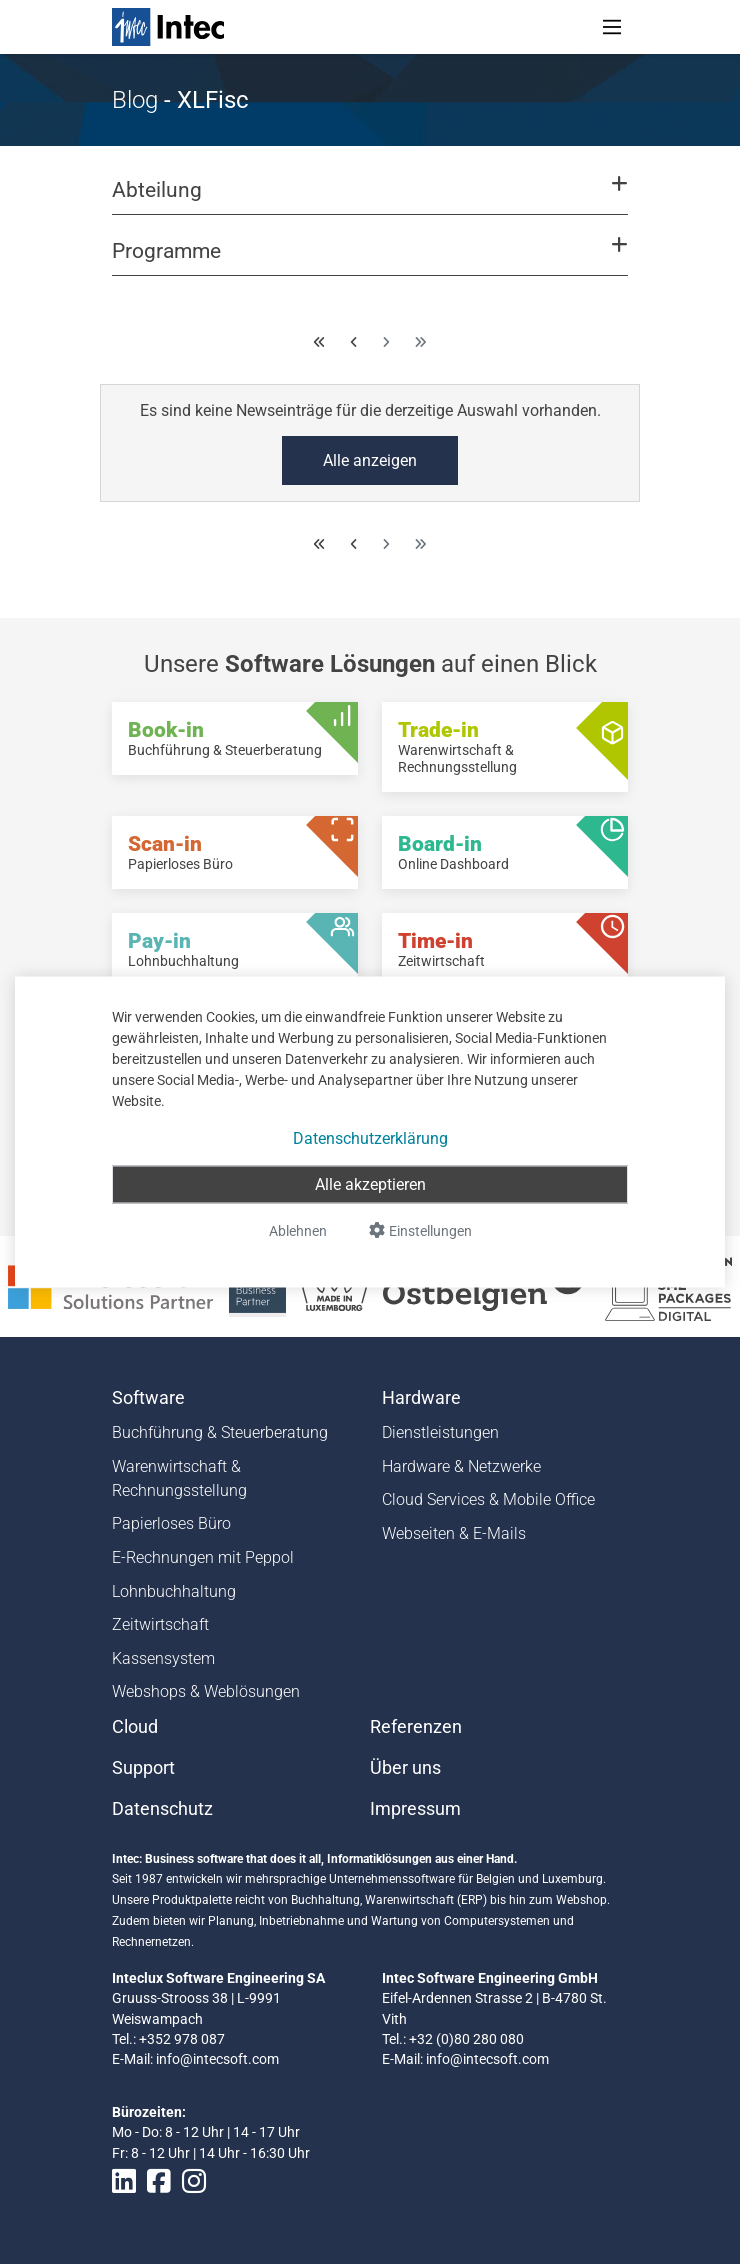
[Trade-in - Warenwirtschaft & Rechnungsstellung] (505, 747)
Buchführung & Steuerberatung (220, 1432)
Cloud (135, 1727)
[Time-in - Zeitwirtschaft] (505, 949)
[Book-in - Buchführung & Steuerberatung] (235, 738)
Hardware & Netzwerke (461, 1466)
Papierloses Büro (171, 1523)
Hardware (421, 1398)
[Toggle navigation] (612, 27)
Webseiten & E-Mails (454, 1533)
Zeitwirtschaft (160, 1624)
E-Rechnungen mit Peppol (203, 1557)
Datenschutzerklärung (370, 1138)
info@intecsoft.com (217, 2059)
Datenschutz (162, 1809)
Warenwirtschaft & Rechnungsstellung (179, 1478)
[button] (370, 199)
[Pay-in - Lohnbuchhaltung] (235, 949)
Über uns (405, 1768)
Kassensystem (163, 1658)
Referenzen (416, 1727)
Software (148, 1398)
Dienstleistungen (440, 1432)
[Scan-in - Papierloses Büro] (235, 852)
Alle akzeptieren (370, 1184)
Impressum (415, 1809)
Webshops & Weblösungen (206, 1691)
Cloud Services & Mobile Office (488, 1499)
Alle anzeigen (370, 460)
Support (143, 1768)
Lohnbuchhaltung (174, 1591)
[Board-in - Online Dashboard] (505, 852)
